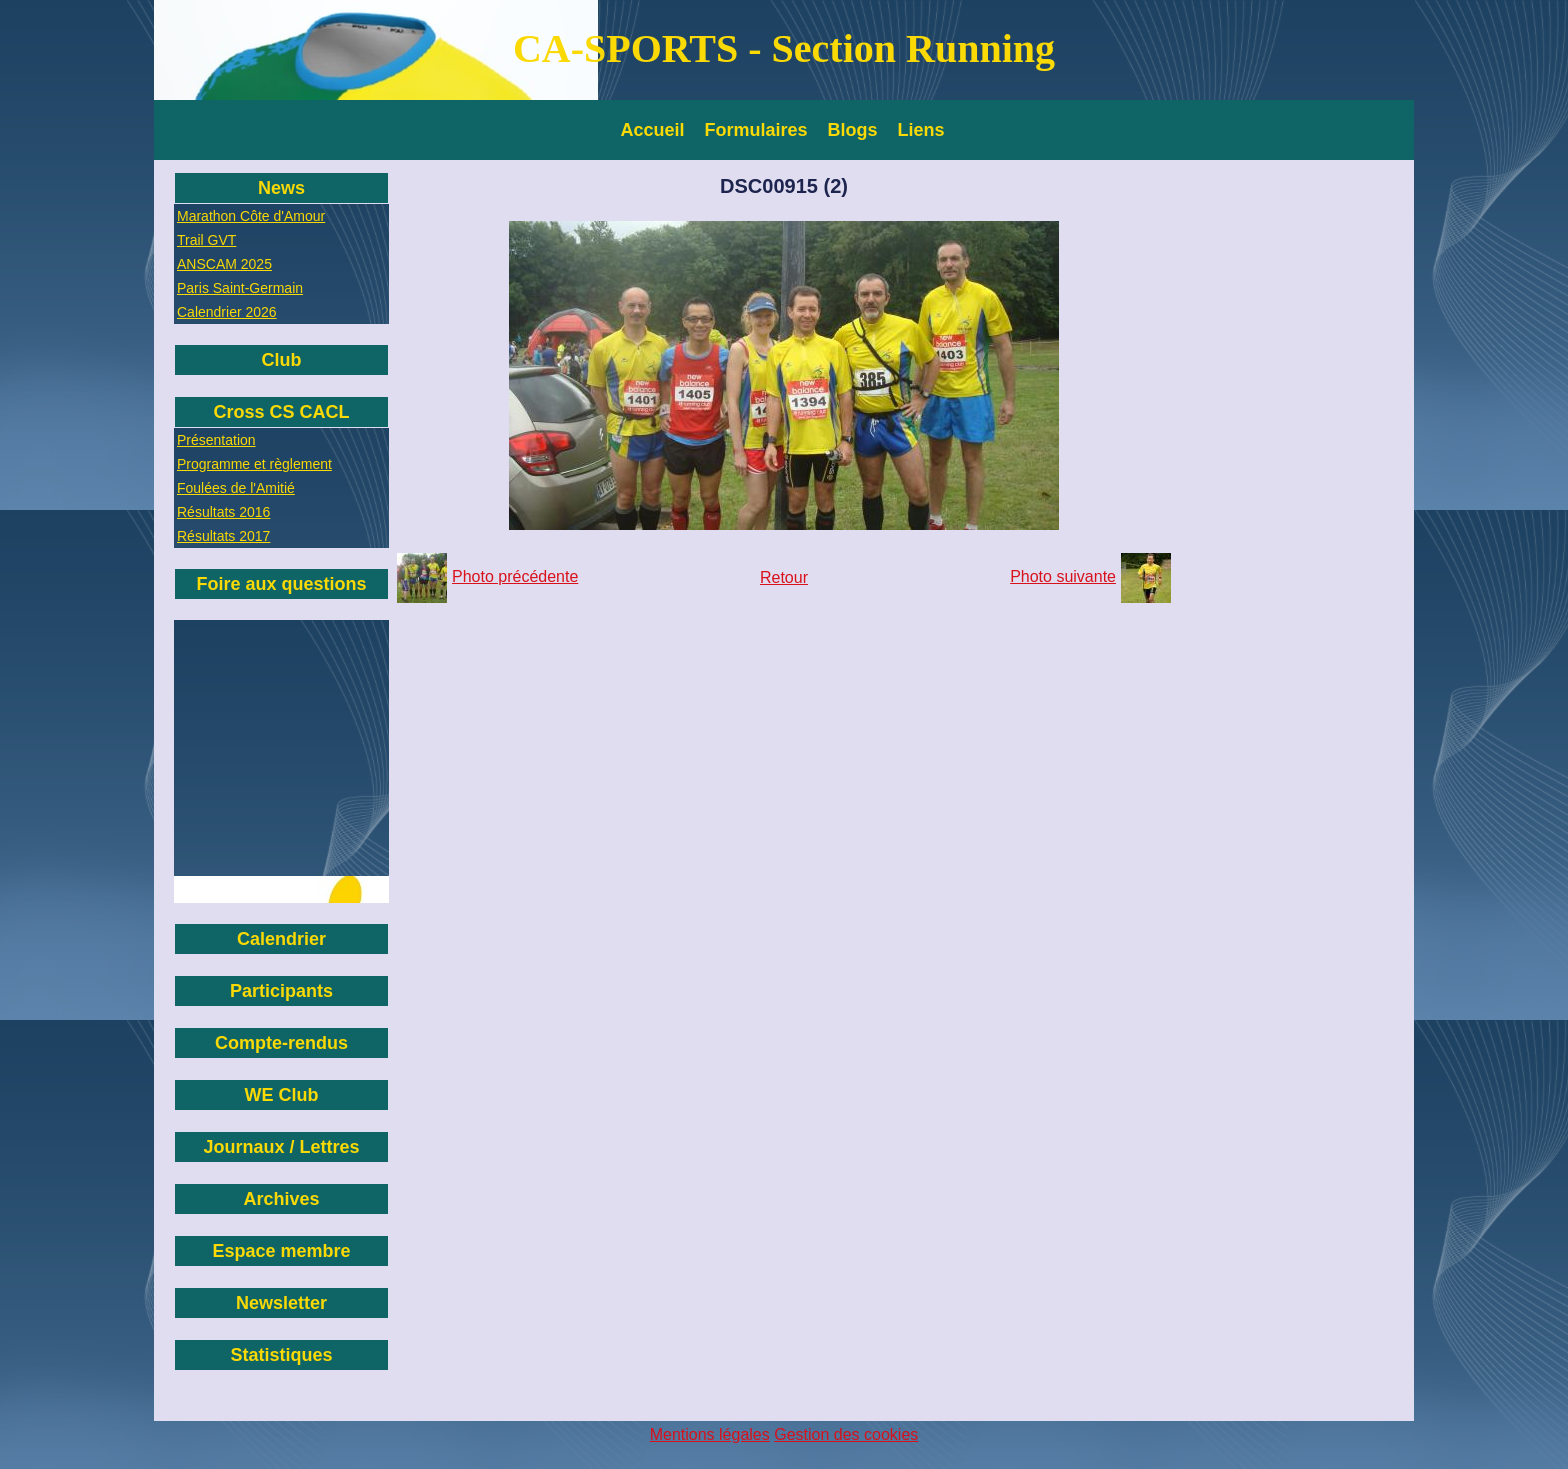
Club (282, 360)
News (281, 188)
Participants (281, 991)
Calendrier (281, 939)
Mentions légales (710, 1434)
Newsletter (281, 1303)
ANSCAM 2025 (224, 264)
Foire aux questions (281, 584)
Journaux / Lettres (281, 1147)
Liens (921, 130)
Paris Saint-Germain (240, 288)
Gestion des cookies (846, 1434)
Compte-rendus (281, 1043)
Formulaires (756, 130)
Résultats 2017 (223, 536)
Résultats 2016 (223, 512)
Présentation (216, 440)
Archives (281, 1199)
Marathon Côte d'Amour (251, 216)
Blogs (853, 130)
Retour (784, 577)
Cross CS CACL (281, 412)
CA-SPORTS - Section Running (784, 48)
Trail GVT (206, 240)
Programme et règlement (254, 464)
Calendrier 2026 (227, 312)
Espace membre (281, 1251)
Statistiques (281, 1355)
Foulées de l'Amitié (236, 488)
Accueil (653, 130)
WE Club (282, 1095)
